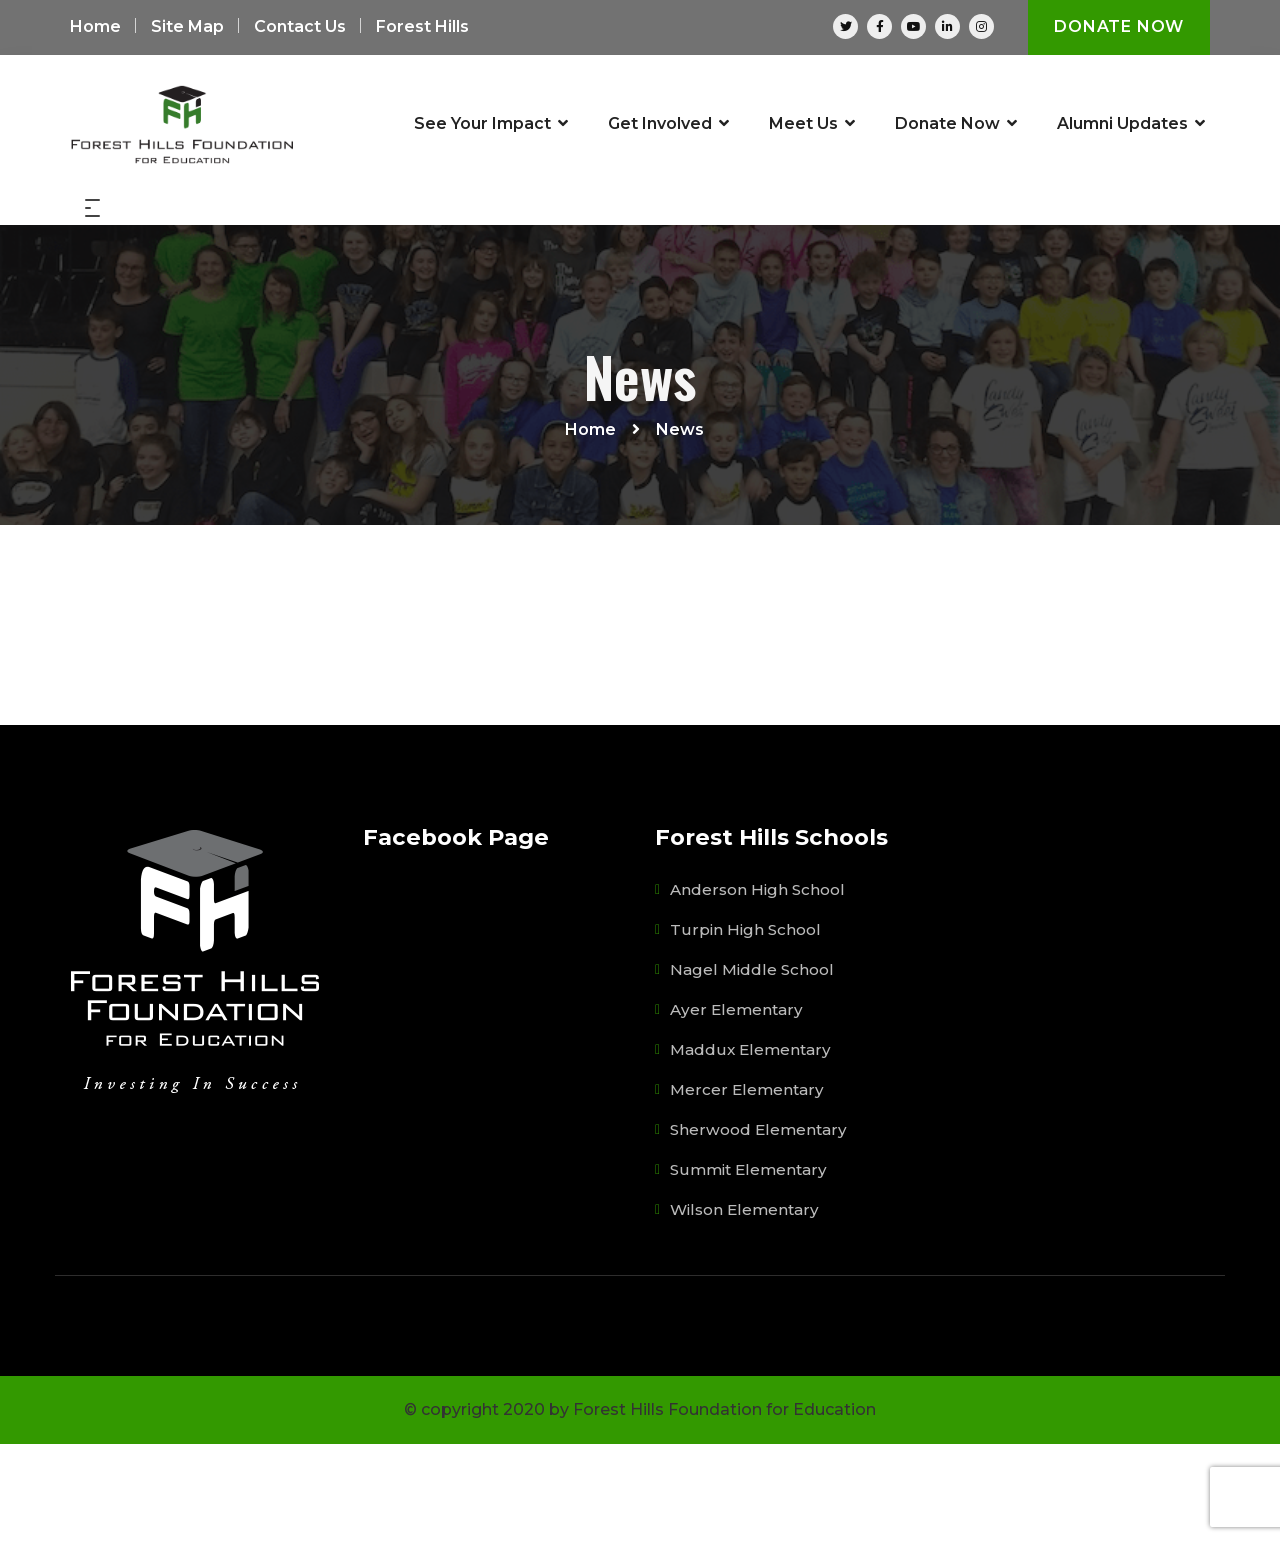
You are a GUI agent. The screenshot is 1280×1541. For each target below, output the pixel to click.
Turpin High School (746, 1025)
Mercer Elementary (747, 1185)
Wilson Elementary (747, 1305)
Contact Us (300, 27)
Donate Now (1118, 27)
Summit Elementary (751, 1265)
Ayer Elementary (737, 1105)
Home (95, 27)
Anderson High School (760, 985)
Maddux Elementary (752, 1145)
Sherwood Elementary (760, 1225)
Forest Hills (422, 27)
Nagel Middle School (753, 1065)
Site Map (187, 27)
